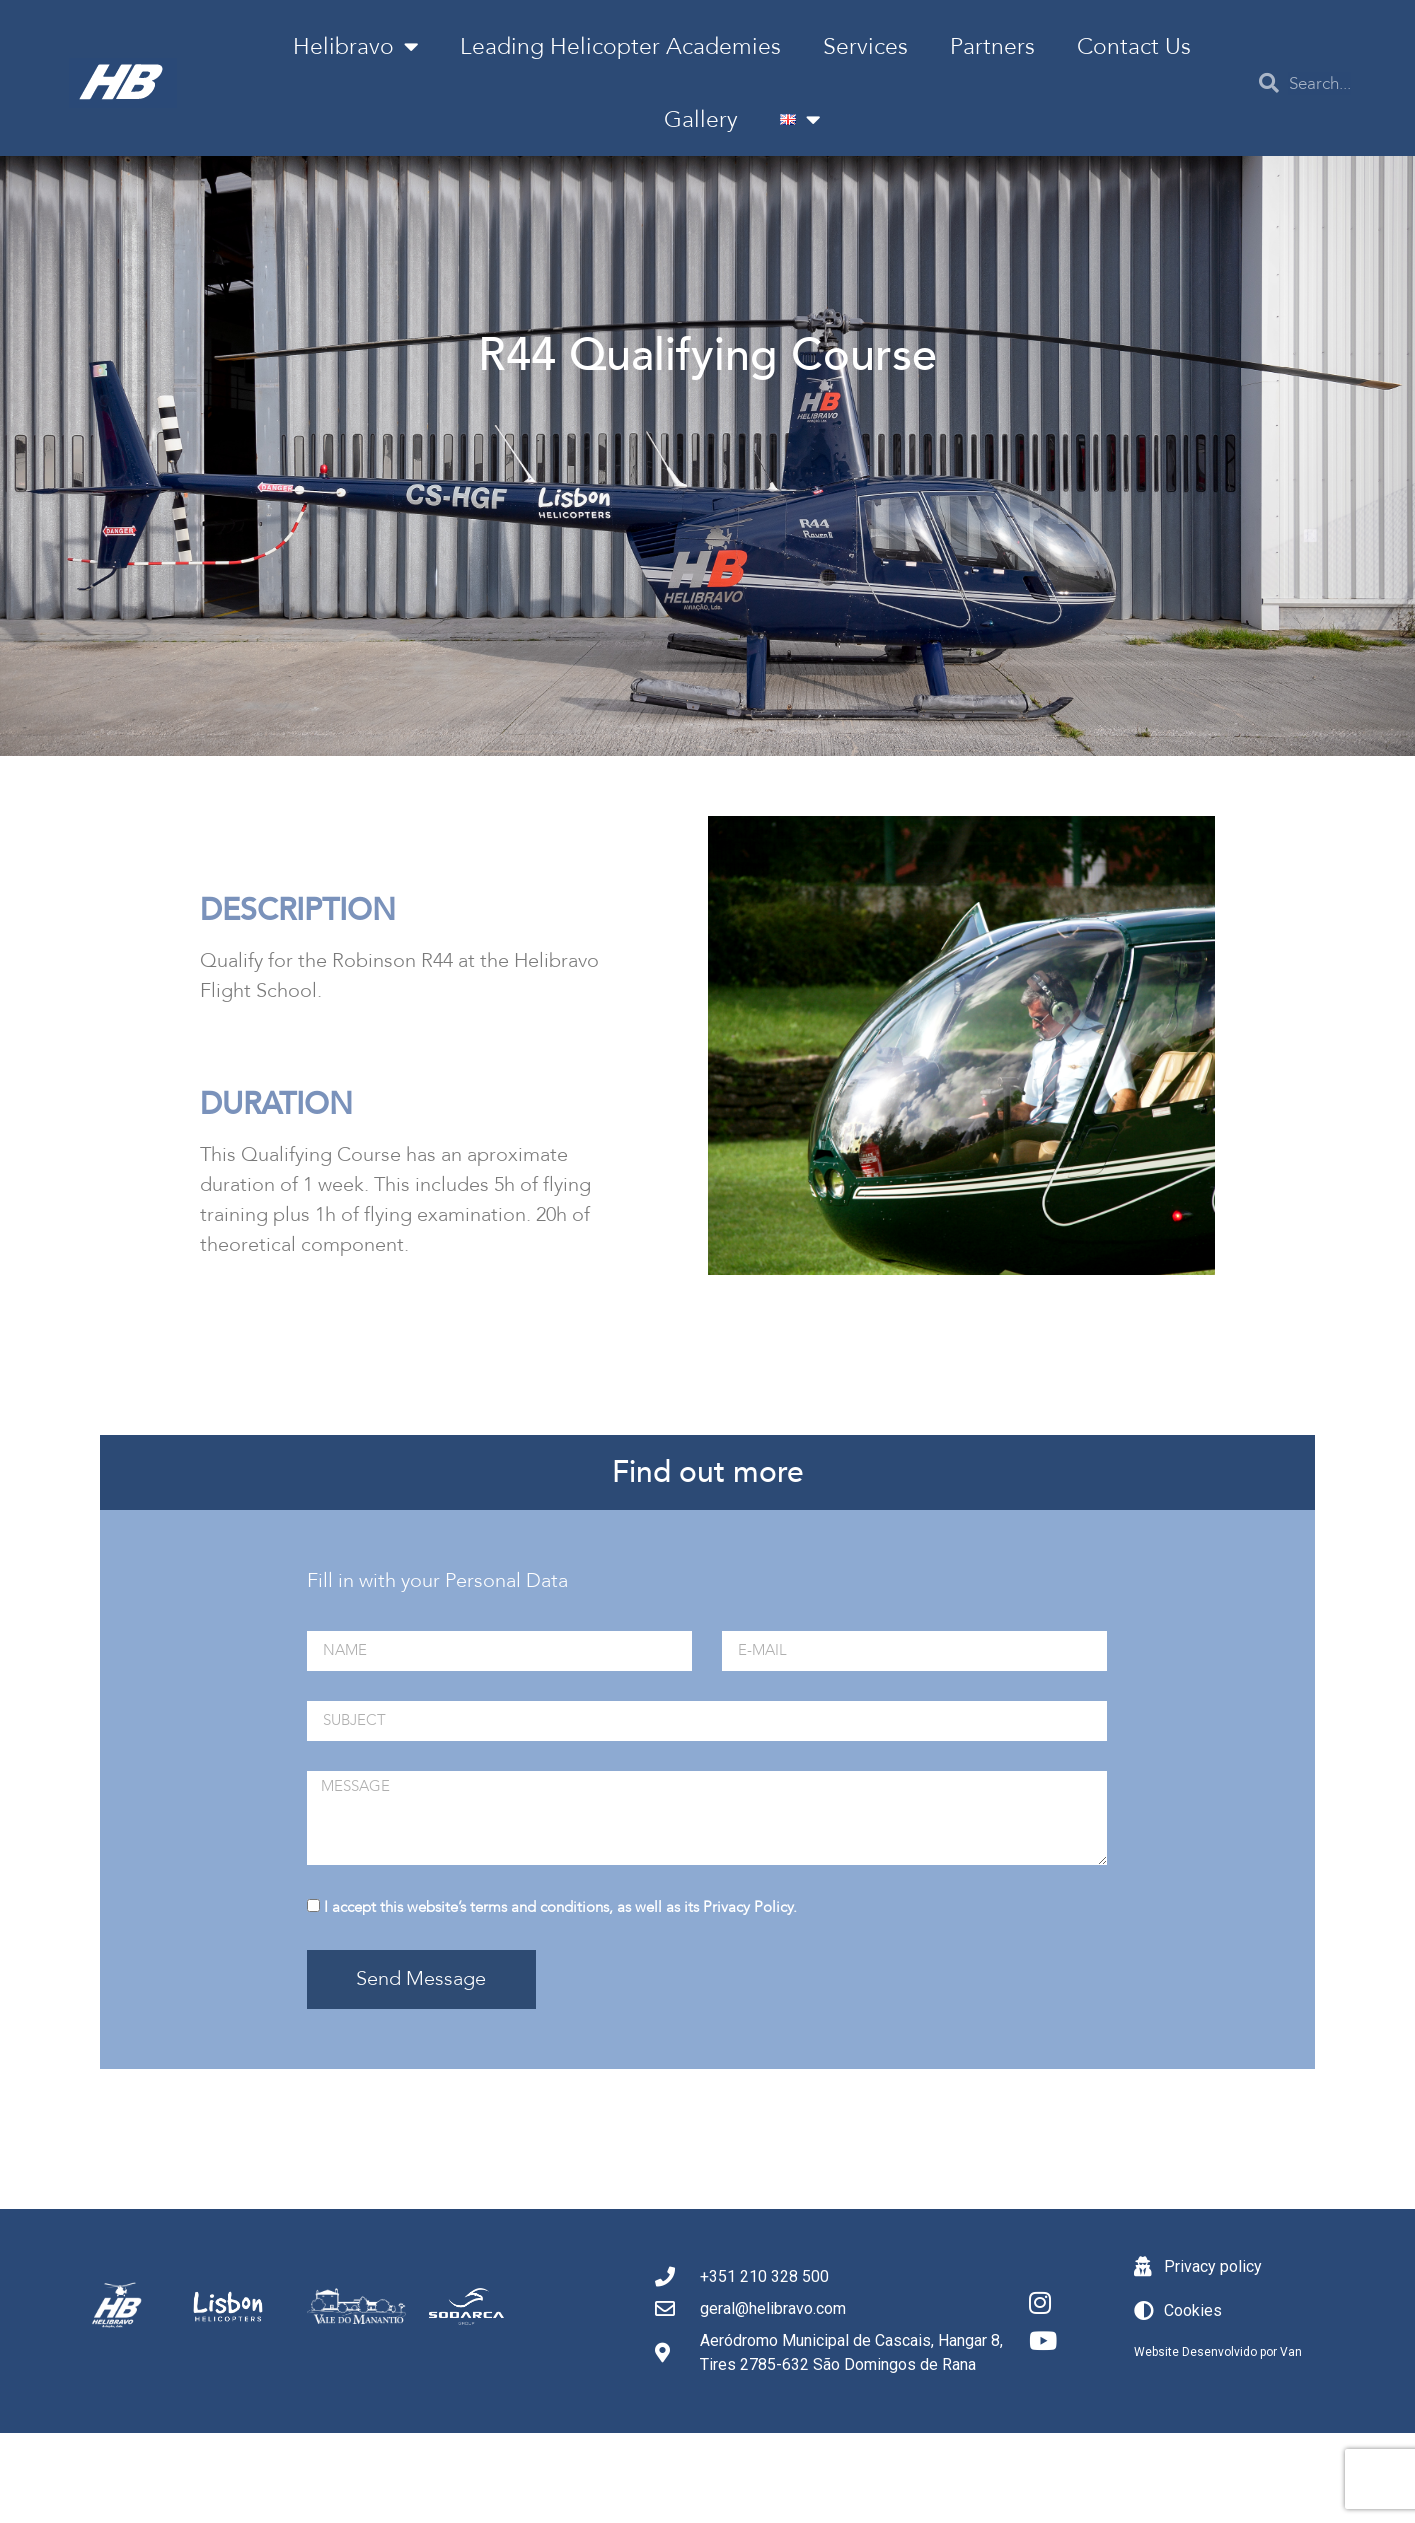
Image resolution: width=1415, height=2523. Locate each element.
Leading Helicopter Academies (620, 46)
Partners (992, 46)
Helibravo (355, 46)
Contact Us (1134, 46)
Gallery (701, 119)
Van (1291, 2352)
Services (865, 46)
